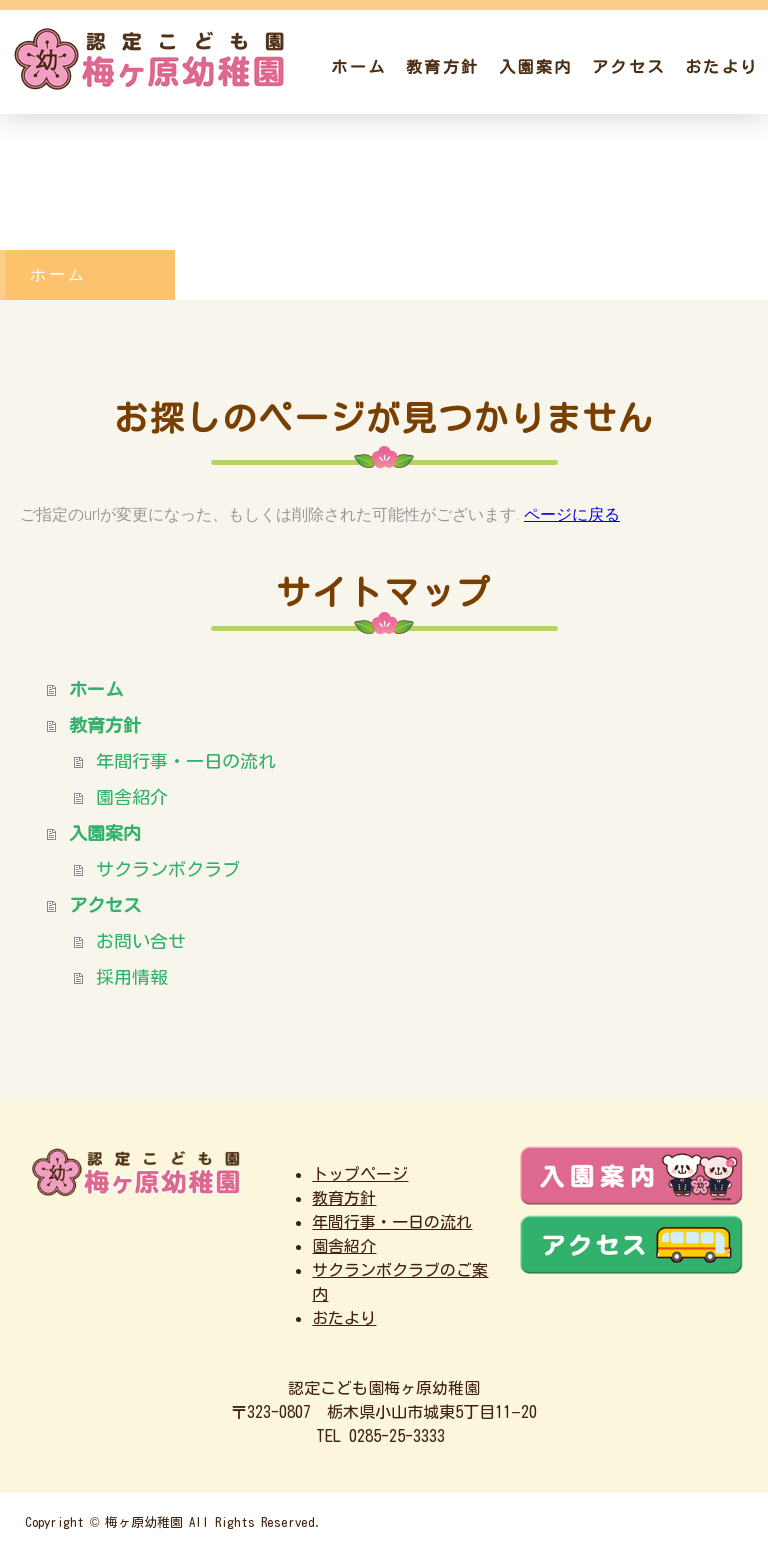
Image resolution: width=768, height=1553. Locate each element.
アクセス (628, 67)
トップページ (360, 1174)
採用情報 (132, 977)
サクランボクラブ (168, 869)
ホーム (358, 67)
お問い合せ (141, 941)
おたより (721, 67)
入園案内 (535, 67)
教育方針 (442, 67)
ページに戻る (572, 514)
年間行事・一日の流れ (186, 761)
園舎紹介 (132, 797)
